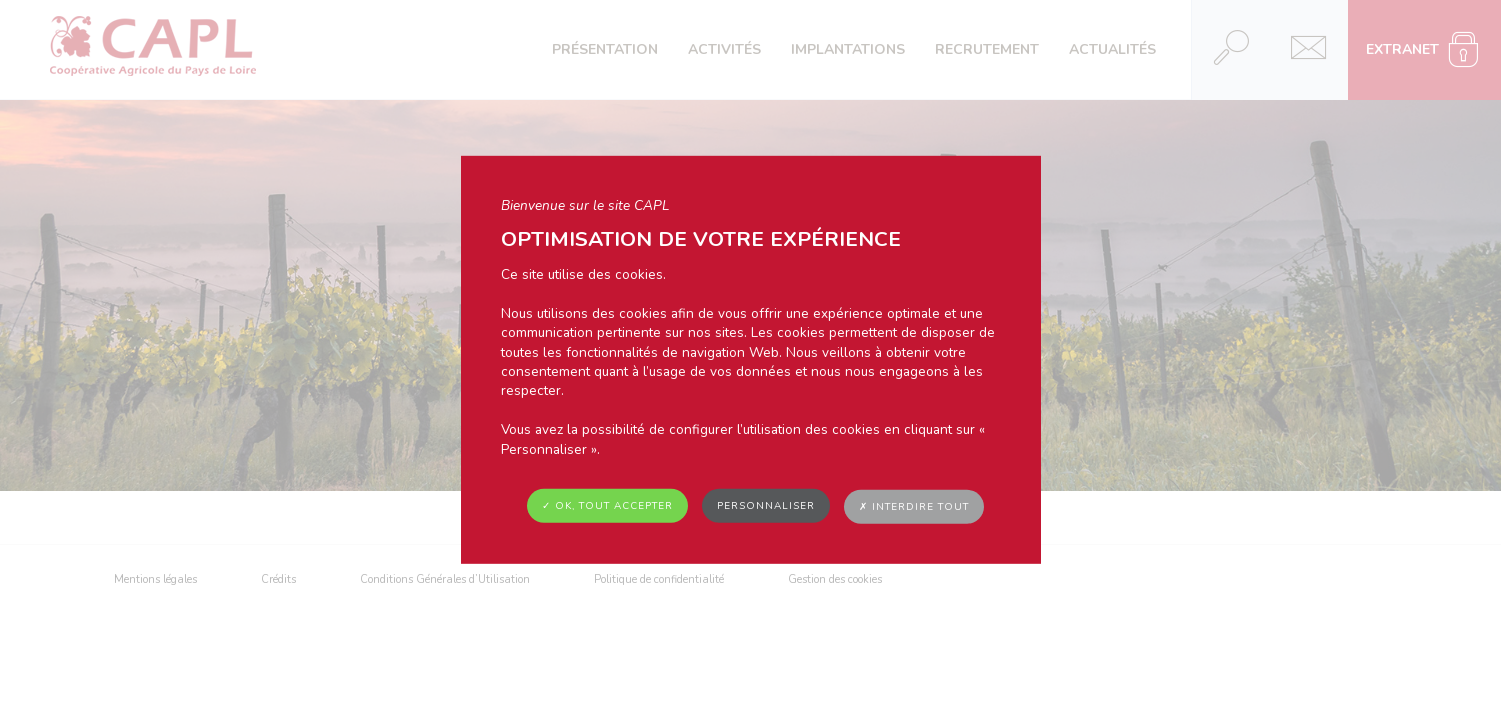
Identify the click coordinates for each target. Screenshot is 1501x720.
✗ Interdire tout (914, 507)
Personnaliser (766, 506)
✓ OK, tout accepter (607, 506)
